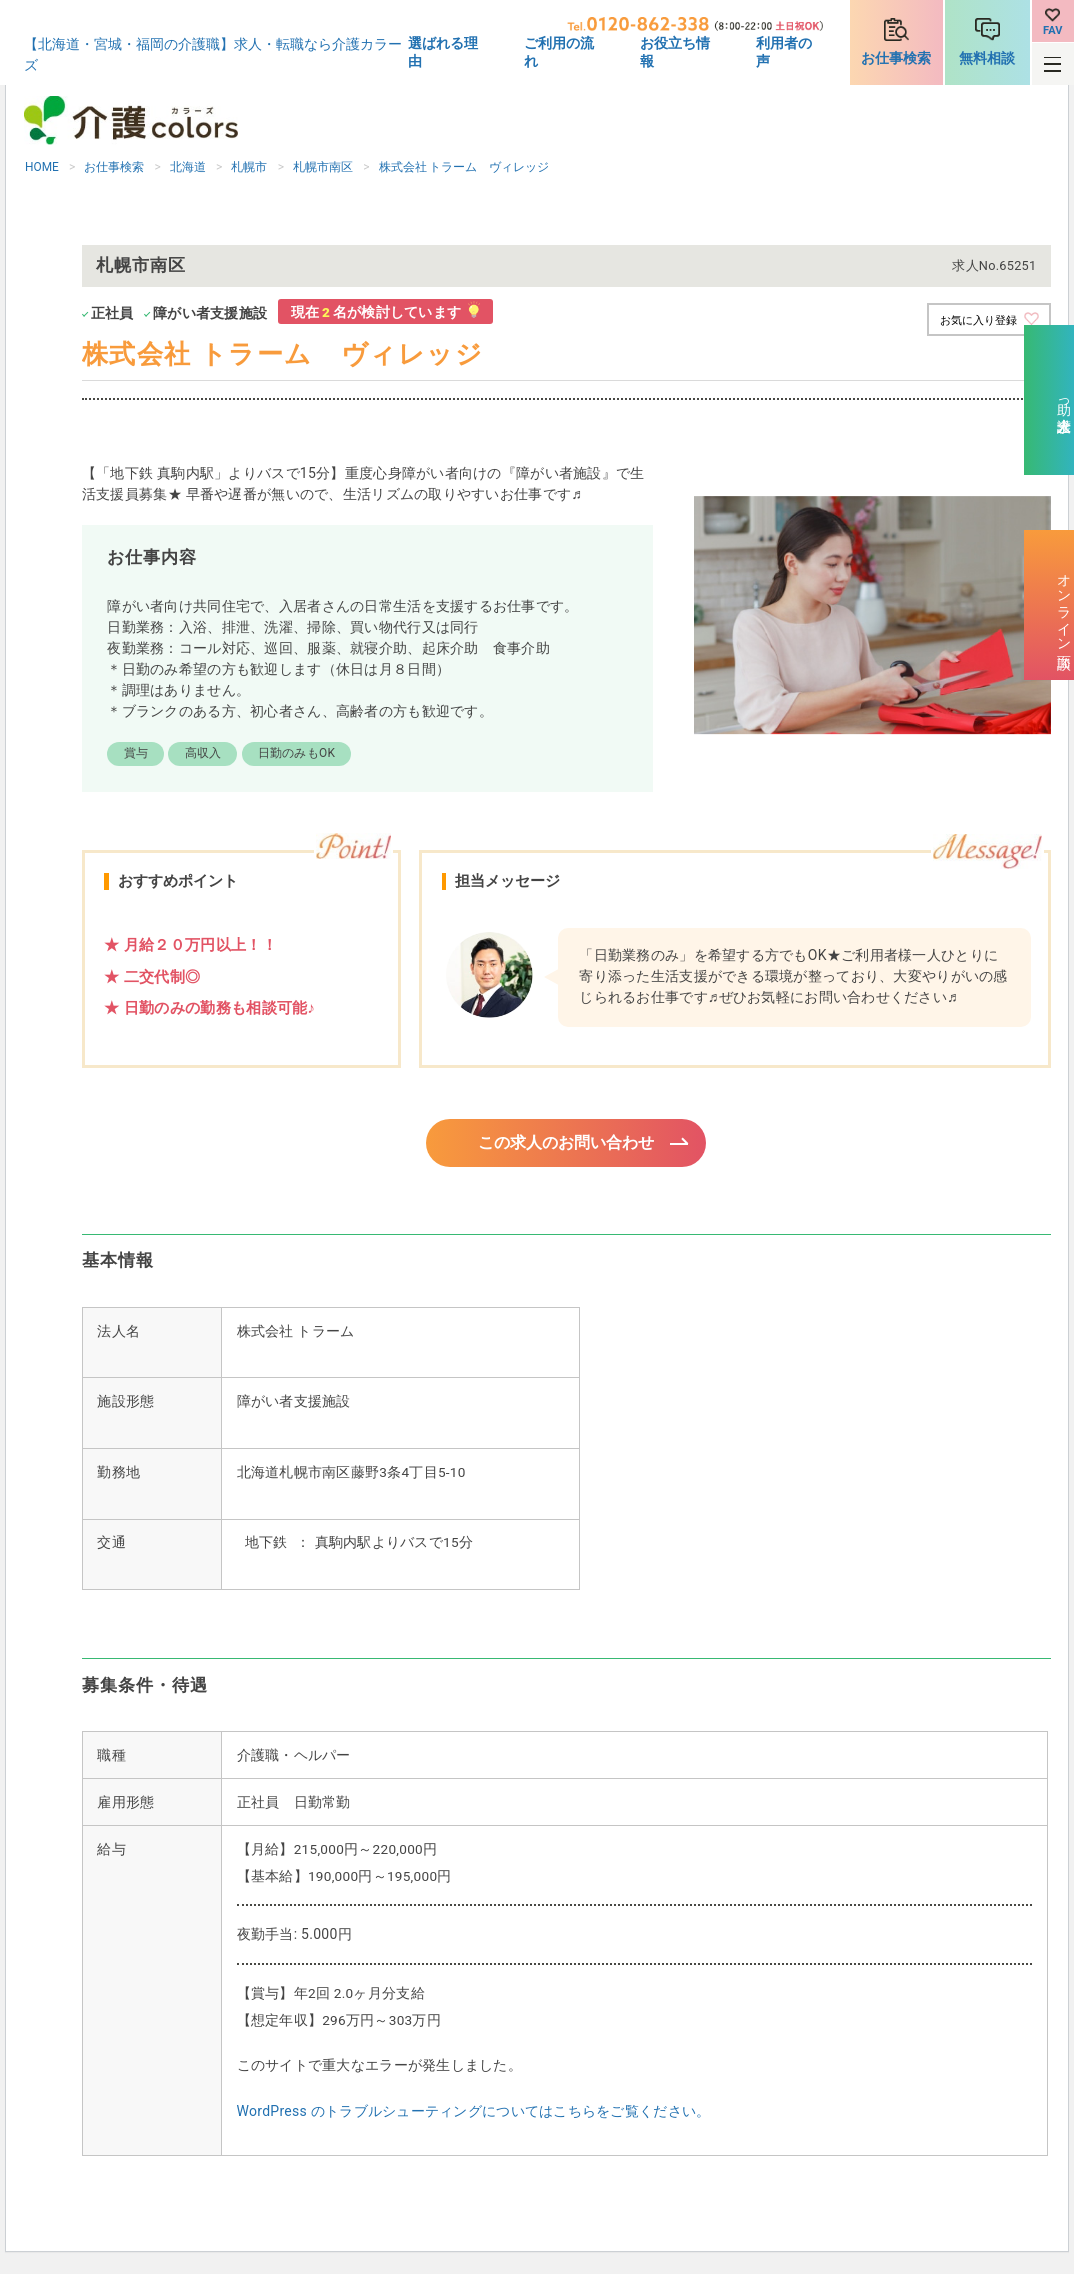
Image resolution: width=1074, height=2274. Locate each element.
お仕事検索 (896, 58)
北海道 (188, 167)
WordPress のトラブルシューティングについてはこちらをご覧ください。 (474, 2114)
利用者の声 (784, 52)
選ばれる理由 (443, 52)
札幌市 (249, 167)
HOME (42, 167)
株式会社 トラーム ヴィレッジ (464, 167)
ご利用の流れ (559, 52)
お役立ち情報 (675, 52)
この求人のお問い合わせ (566, 1144)
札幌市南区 (323, 167)
